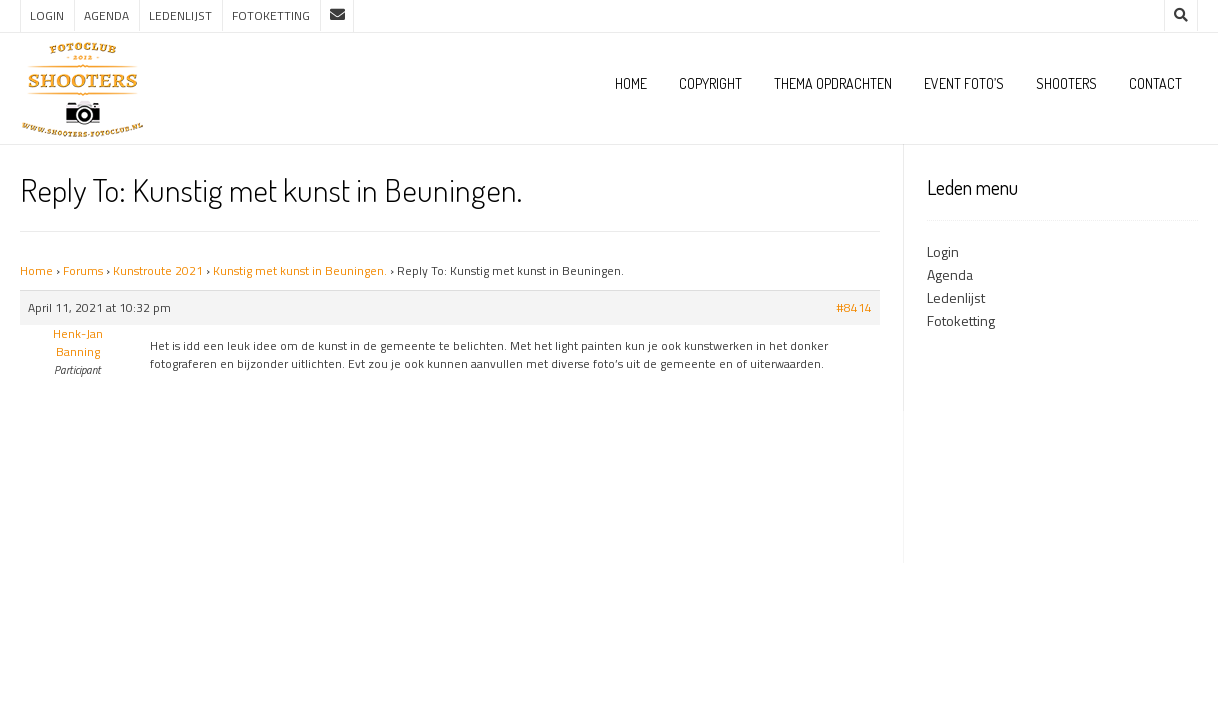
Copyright (710, 83)
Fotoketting (271, 15)
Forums (83, 270)
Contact (1155, 83)
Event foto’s (964, 83)
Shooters (1066, 83)
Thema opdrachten (833, 83)
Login (47, 15)
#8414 (854, 308)
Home (631, 83)
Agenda (106, 15)
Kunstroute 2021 (158, 270)
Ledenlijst (180, 15)
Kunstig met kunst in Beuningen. (300, 270)
